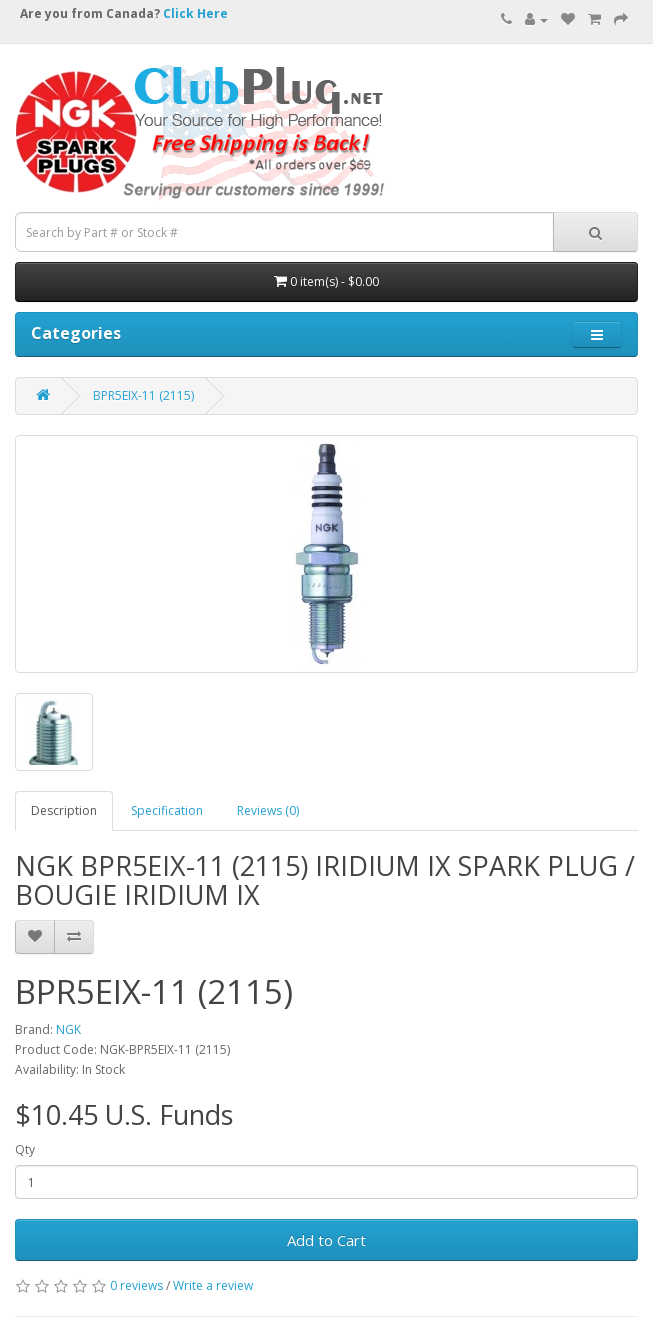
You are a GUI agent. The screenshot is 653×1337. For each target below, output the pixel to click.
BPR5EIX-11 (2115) (143, 395)
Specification (167, 810)
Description (64, 810)
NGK (68, 1029)
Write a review (213, 1285)
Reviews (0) (268, 810)
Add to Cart (326, 1240)
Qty (25, 1149)
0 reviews (136, 1285)
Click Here (195, 13)
